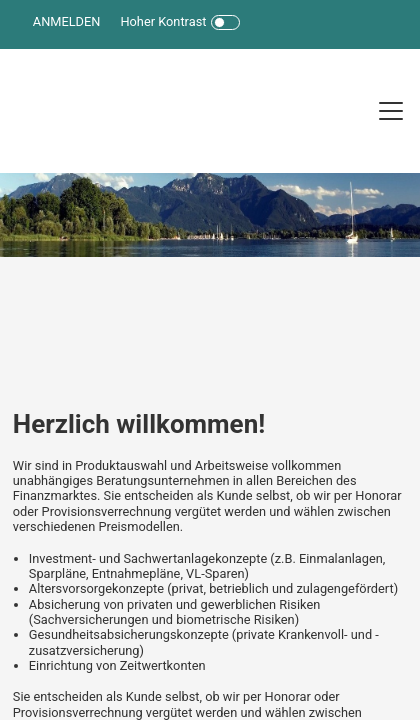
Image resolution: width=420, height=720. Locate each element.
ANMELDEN (67, 21)
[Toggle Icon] (225, 22)
